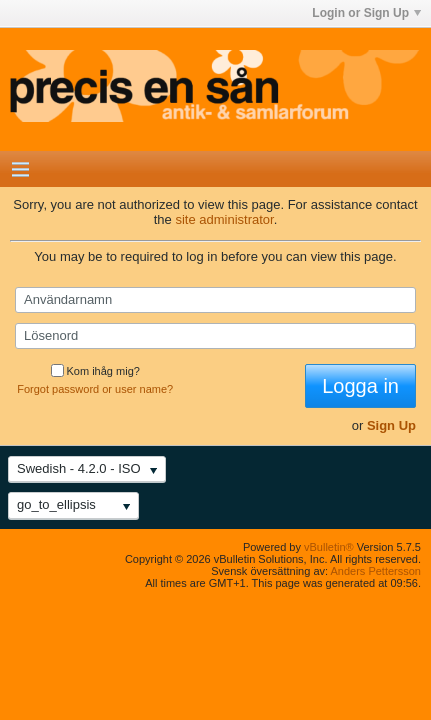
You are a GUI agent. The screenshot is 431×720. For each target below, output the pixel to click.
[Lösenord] (215, 336)
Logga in (360, 386)
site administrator (224, 219)
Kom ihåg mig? (95, 371)
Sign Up (391, 425)
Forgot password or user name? (95, 389)
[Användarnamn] (215, 300)
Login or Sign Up (366, 13)
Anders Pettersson (376, 571)
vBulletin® (329, 547)
